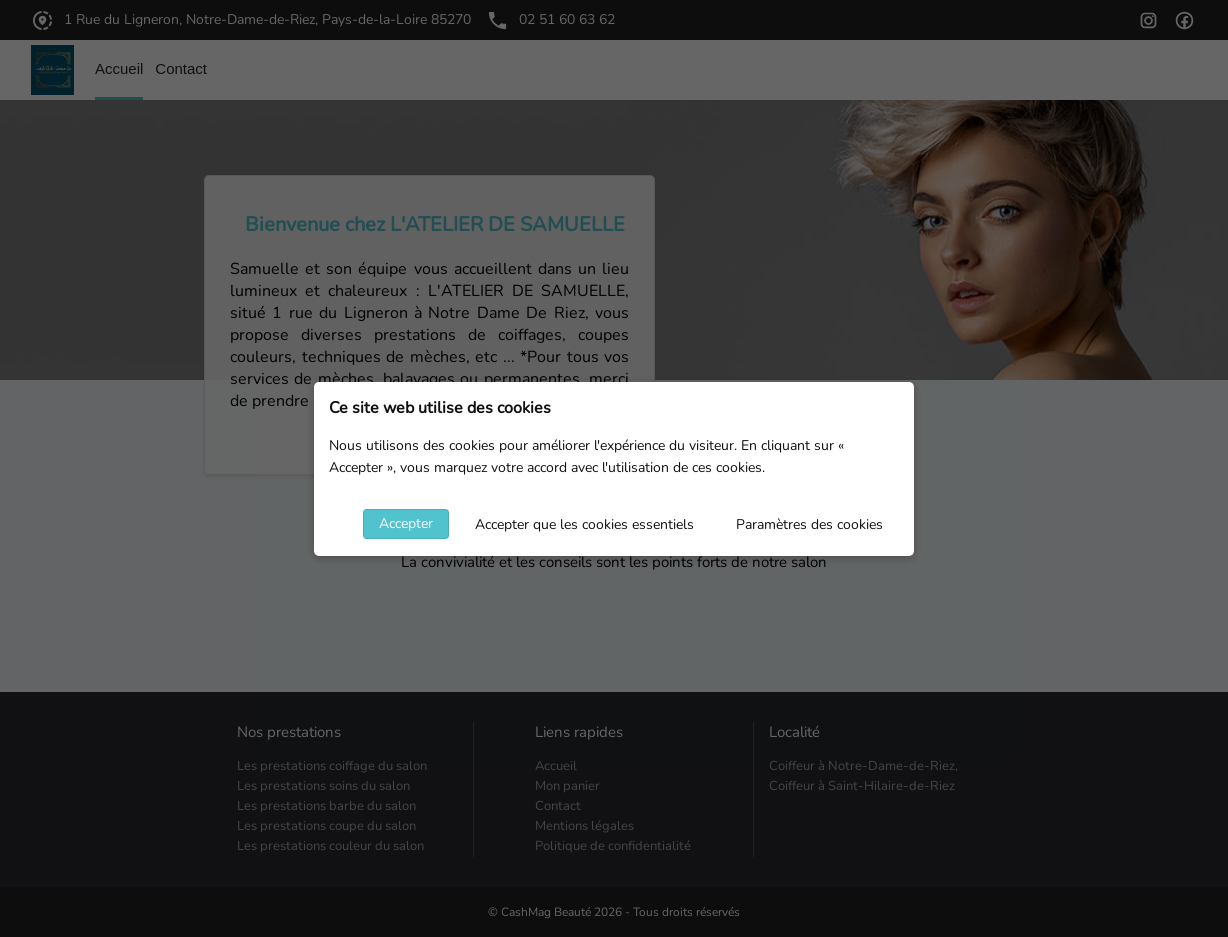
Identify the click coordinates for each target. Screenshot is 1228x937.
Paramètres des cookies (809, 524)
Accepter (406, 523)
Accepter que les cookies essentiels (584, 524)
